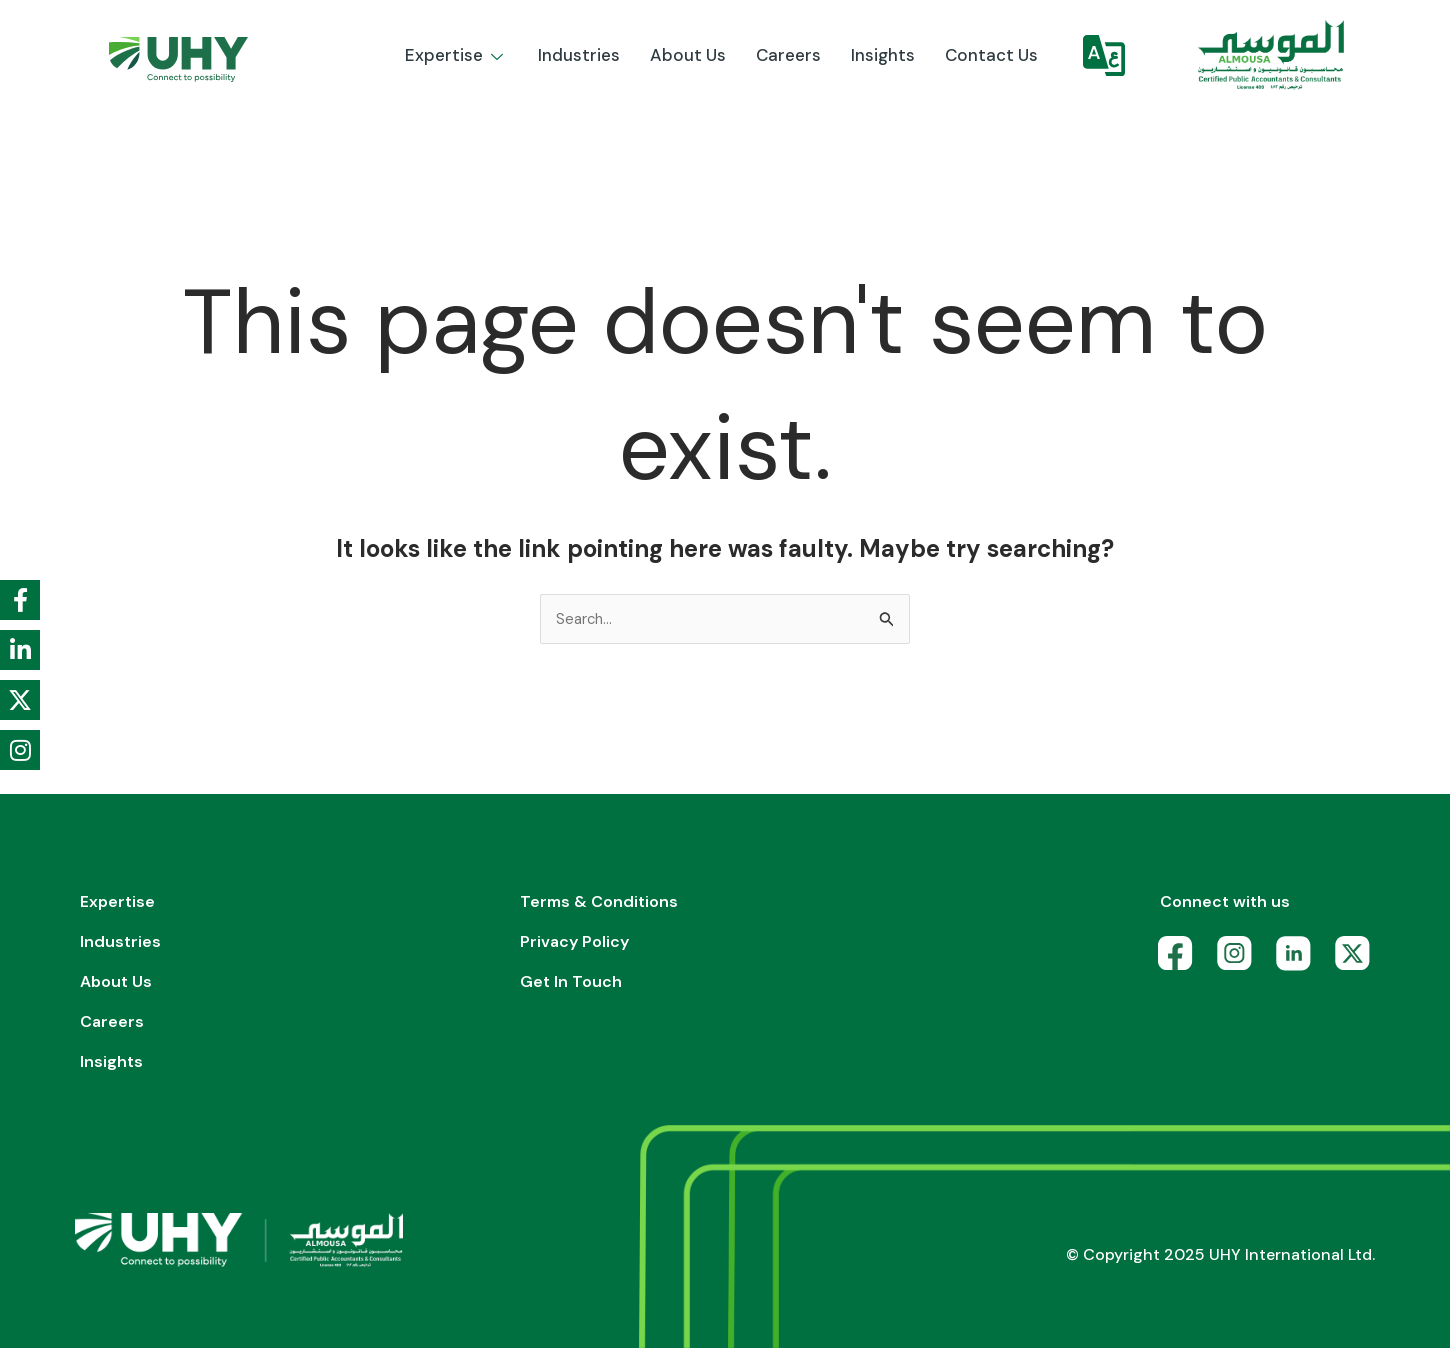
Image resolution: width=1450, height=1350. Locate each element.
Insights (883, 55)
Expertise (456, 55)
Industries (579, 55)
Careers (788, 55)
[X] (1357, 960)
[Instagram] (1239, 960)
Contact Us (991, 55)
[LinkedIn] (1298, 960)
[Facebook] (1180, 960)
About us (688, 55)
